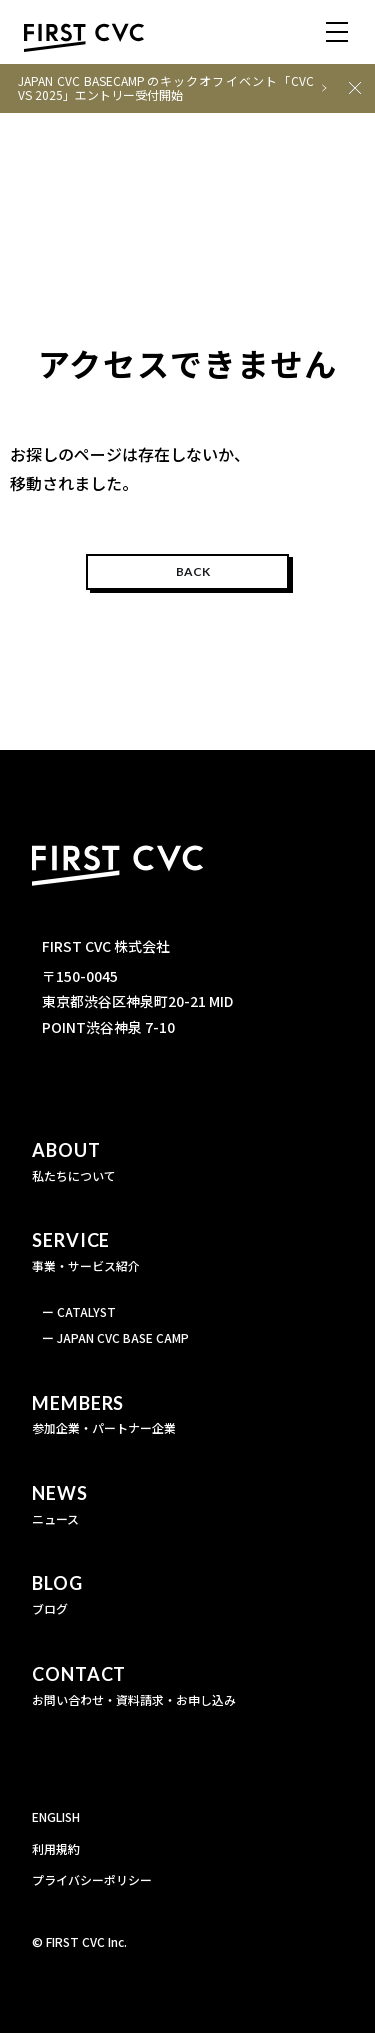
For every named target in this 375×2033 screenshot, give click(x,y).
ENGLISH (56, 1816)
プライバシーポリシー (92, 1879)
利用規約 (56, 1848)
